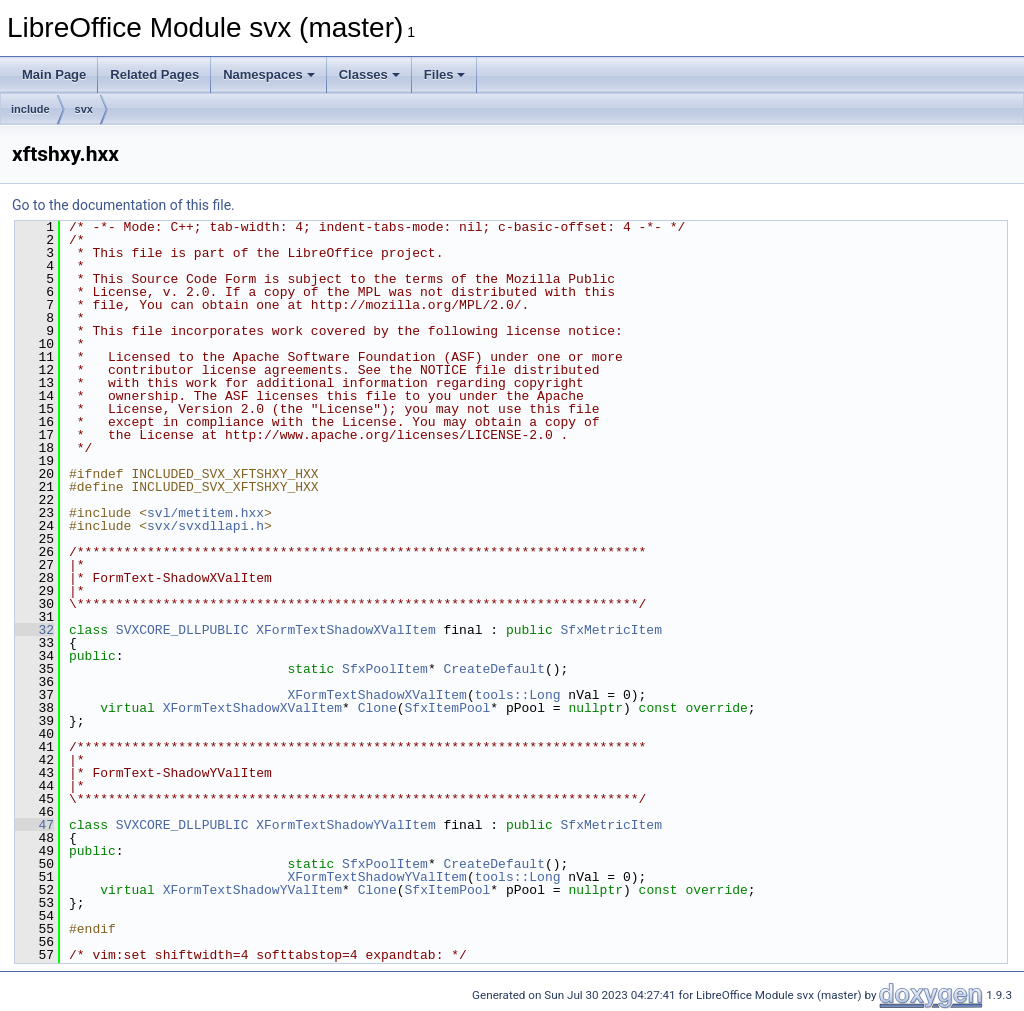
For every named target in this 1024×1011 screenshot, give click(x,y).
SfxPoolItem (385, 669)
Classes (369, 74)
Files (445, 74)
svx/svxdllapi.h (205, 526)
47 (34, 825)
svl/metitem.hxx (205, 513)
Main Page (54, 74)
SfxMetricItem (610, 630)
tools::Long (518, 695)
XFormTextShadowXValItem (345, 630)
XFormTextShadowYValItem (345, 825)
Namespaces (269, 74)
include (30, 109)
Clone (377, 708)
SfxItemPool (447, 708)
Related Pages (154, 74)
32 (34, 630)
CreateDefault (493, 669)
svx (84, 109)
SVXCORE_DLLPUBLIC (182, 630)
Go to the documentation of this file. (123, 205)
